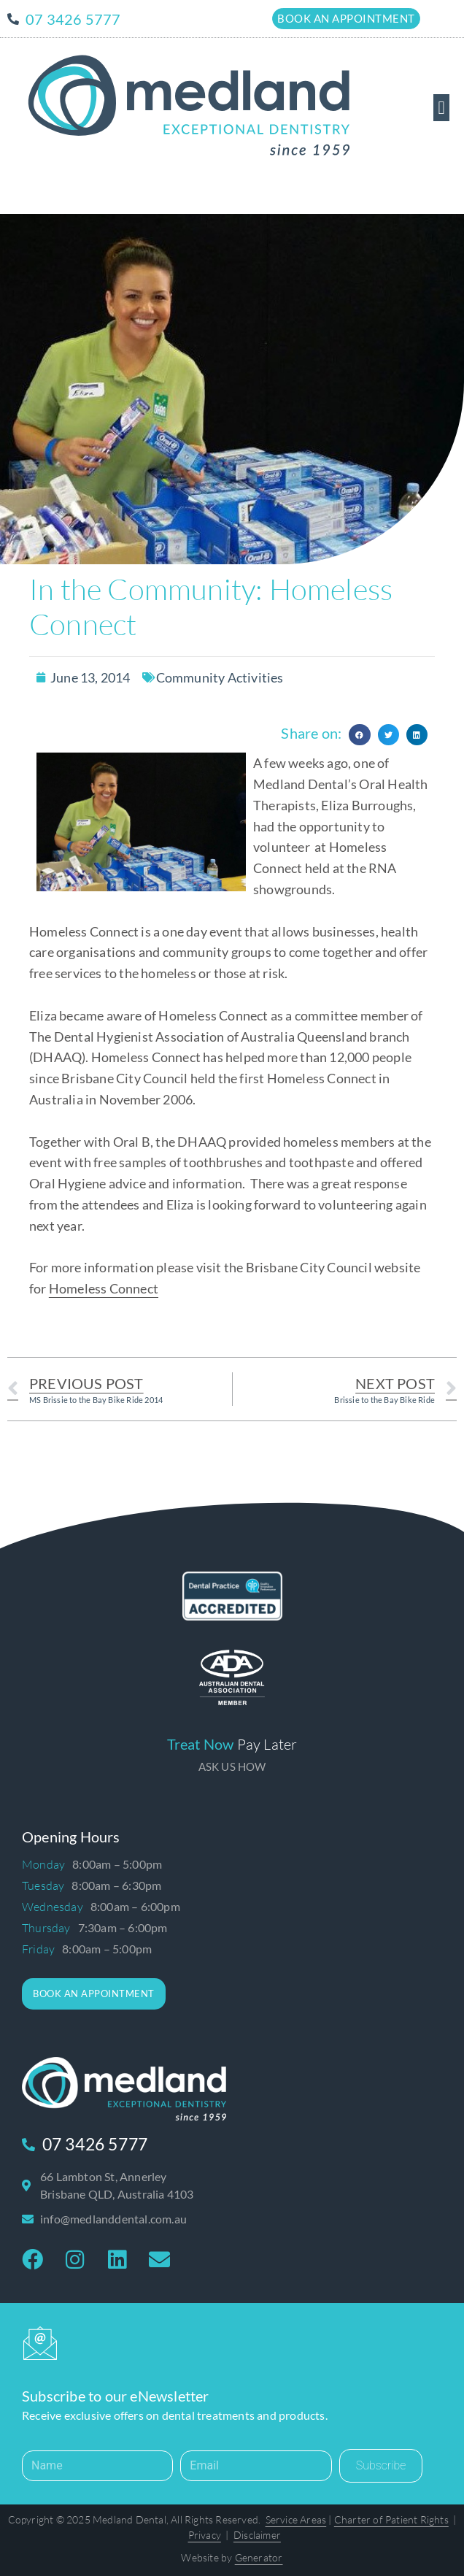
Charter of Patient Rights (391, 2519)
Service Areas (296, 2519)
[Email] (255, 2465)
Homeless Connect (103, 1288)
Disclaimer (257, 2535)
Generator (259, 2557)
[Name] (97, 2465)
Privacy (204, 2535)
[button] (441, 108)
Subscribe (381, 2465)
